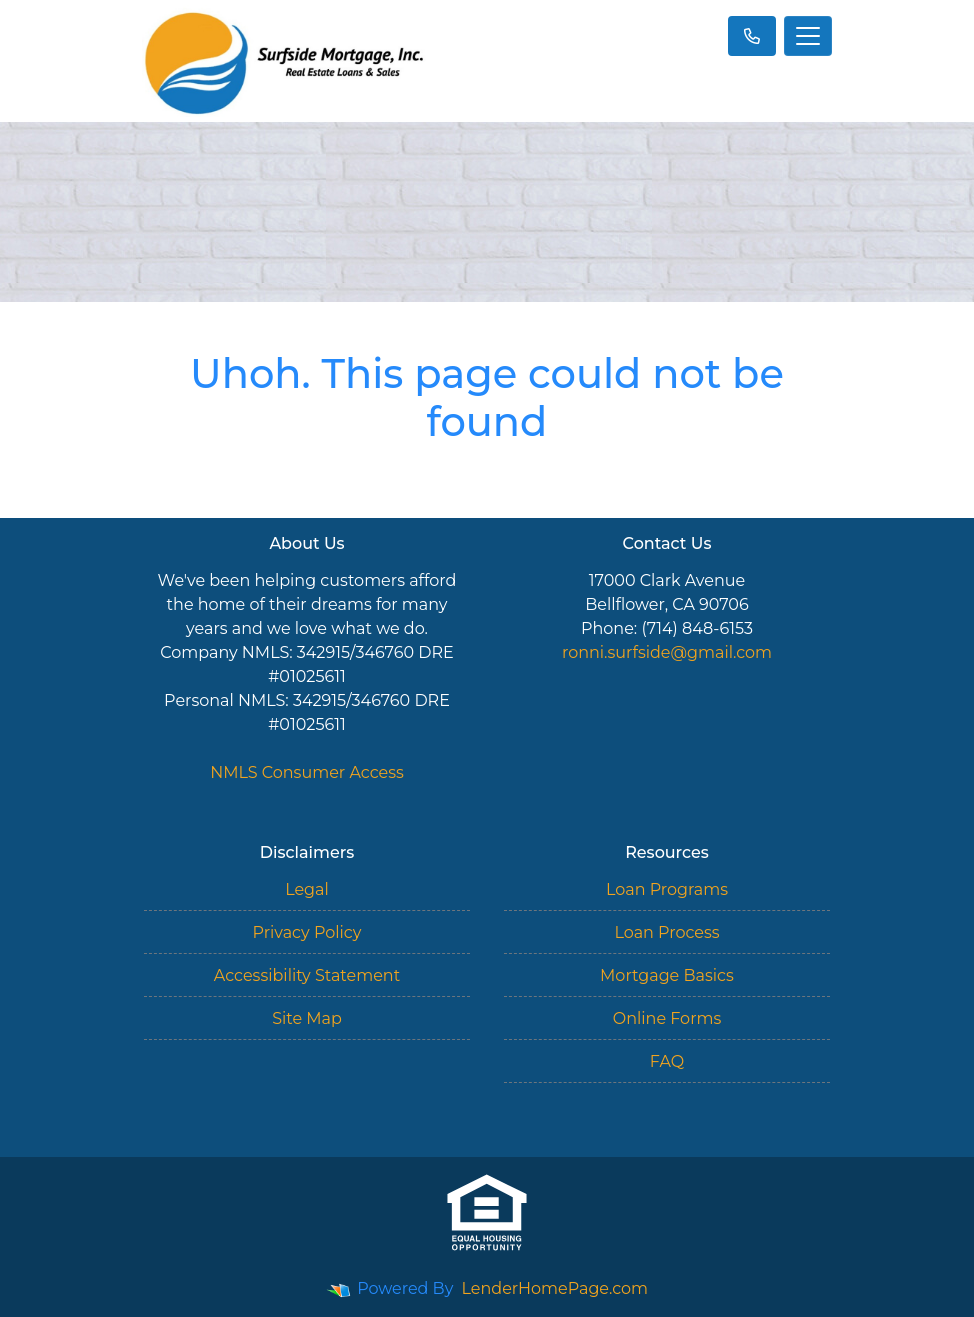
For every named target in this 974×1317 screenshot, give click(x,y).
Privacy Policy (307, 932)
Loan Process (666, 932)
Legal (307, 889)
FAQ (667, 1061)
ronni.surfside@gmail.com (667, 652)
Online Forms (667, 1018)
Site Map (307, 1018)
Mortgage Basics (667, 975)
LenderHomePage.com (555, 1288)
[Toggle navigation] (808, 36)
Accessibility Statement (307, 975)
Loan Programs (667, 889)
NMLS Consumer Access (307, 772)
